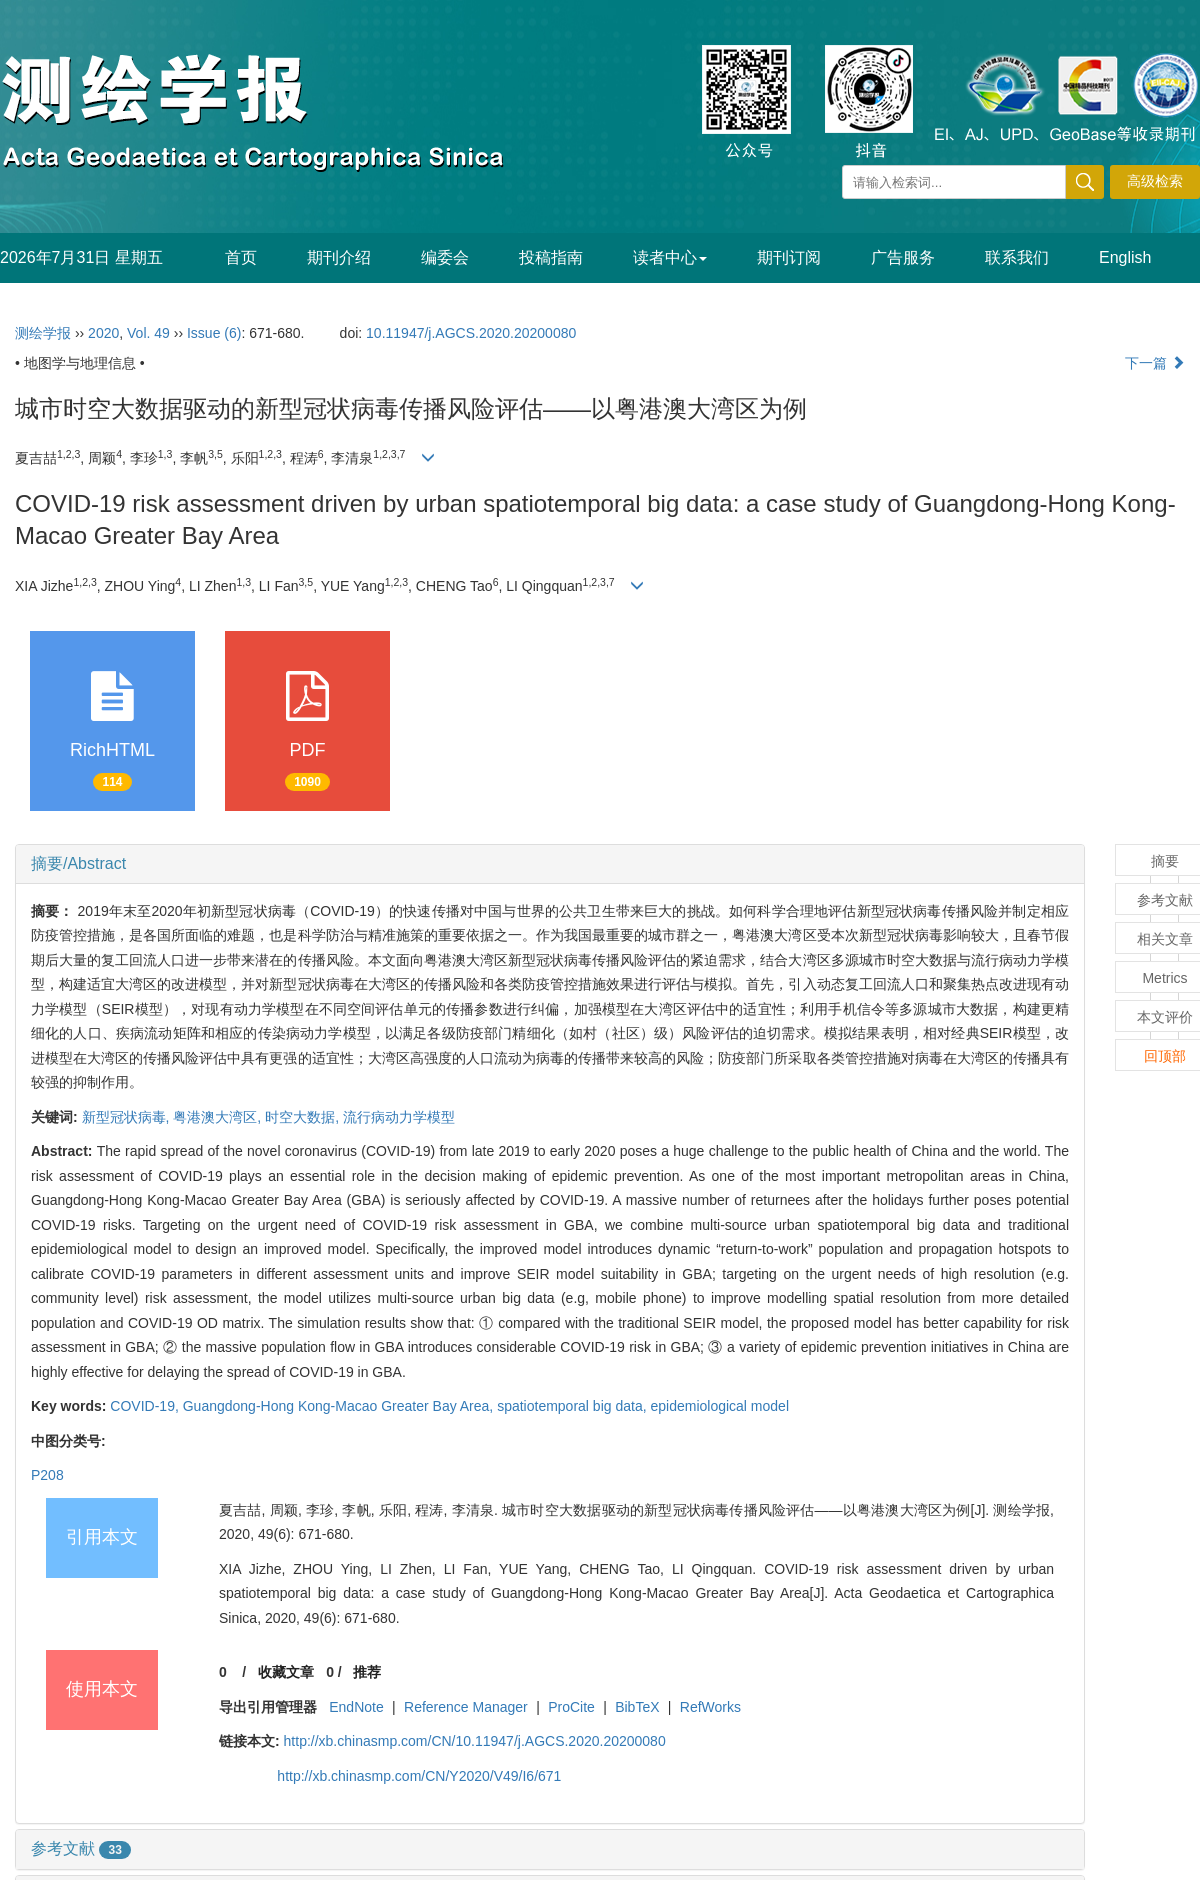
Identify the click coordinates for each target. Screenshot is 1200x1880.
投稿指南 (551, 257)
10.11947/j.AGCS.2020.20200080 (471, 333)
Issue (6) (214, 333)
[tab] (550, 864)
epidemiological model (719, 1406)
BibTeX (637, 1707)
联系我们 (1017, 257)
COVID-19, (146, 1406)
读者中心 (670, 257)
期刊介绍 (339, 257)
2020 (103, 333)
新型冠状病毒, (128, 1117)
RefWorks (710, 1707)
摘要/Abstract (78, 863)
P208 (47, 1475)
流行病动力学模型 (399, 1117)
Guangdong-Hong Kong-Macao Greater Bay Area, (340, 1406)
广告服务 (903, 257)
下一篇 (1155, 363)
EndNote (356, 1707)
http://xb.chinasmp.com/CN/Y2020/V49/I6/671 (419, 1776)
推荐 (367, 1672)
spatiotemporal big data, (573, 1406)
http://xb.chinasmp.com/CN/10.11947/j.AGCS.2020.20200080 (475, 1741)
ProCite (571, 1707)
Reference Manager (466, 1707)
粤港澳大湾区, (219, 1117)
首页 (241, 257)
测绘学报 (43, 333)
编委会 (445, 257)
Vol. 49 (148, 333)
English (1125, 257)
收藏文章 (286, 1672)
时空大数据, (304, 1117)
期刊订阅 (789, 257)
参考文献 (81, 1848)
